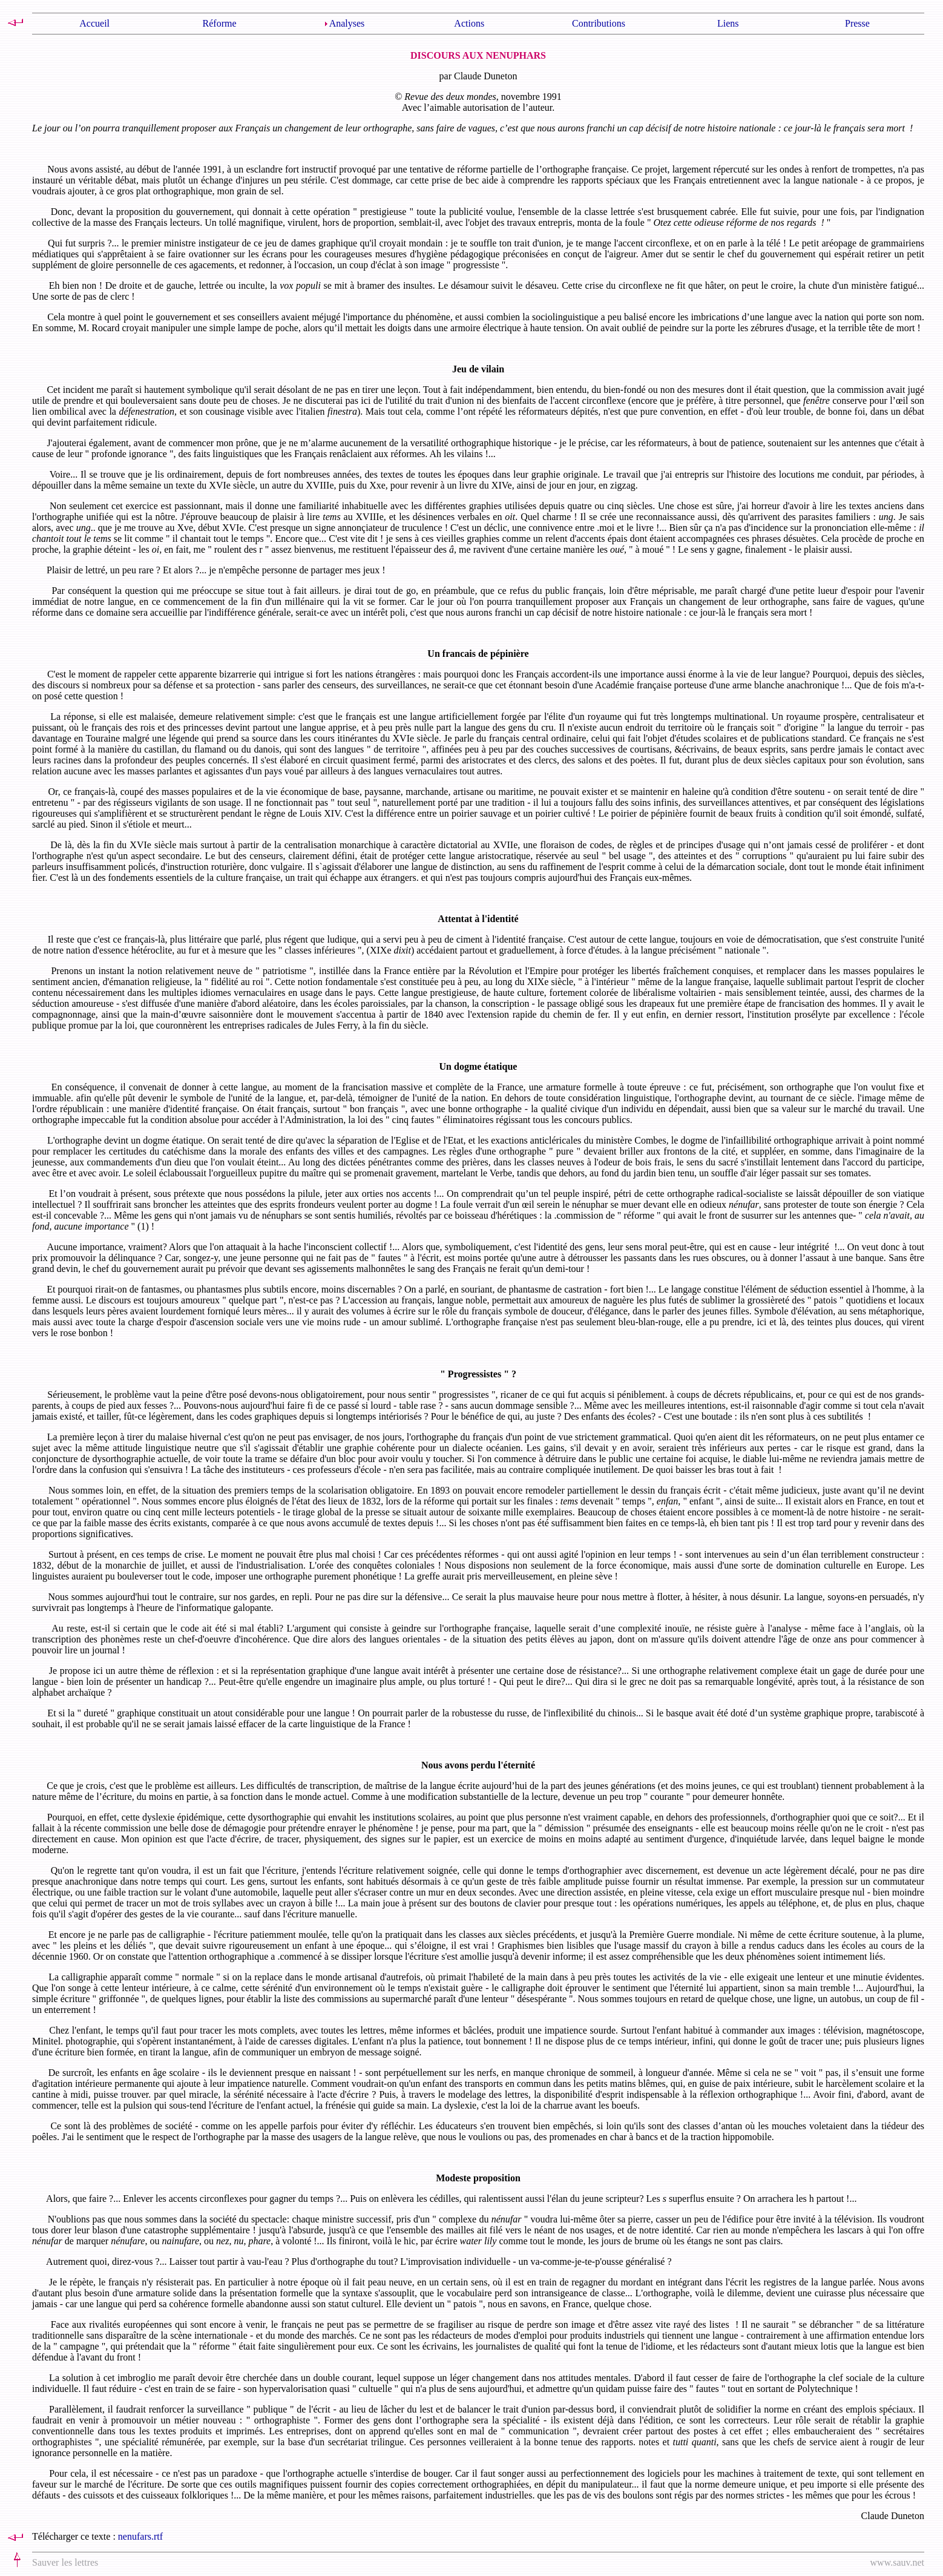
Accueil (94, 23)
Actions (469, 23)
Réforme (220, 23)
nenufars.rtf (140, 2536)
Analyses (347, 23)
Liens (728, 23)
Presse (857, 23)
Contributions (598, 23)
